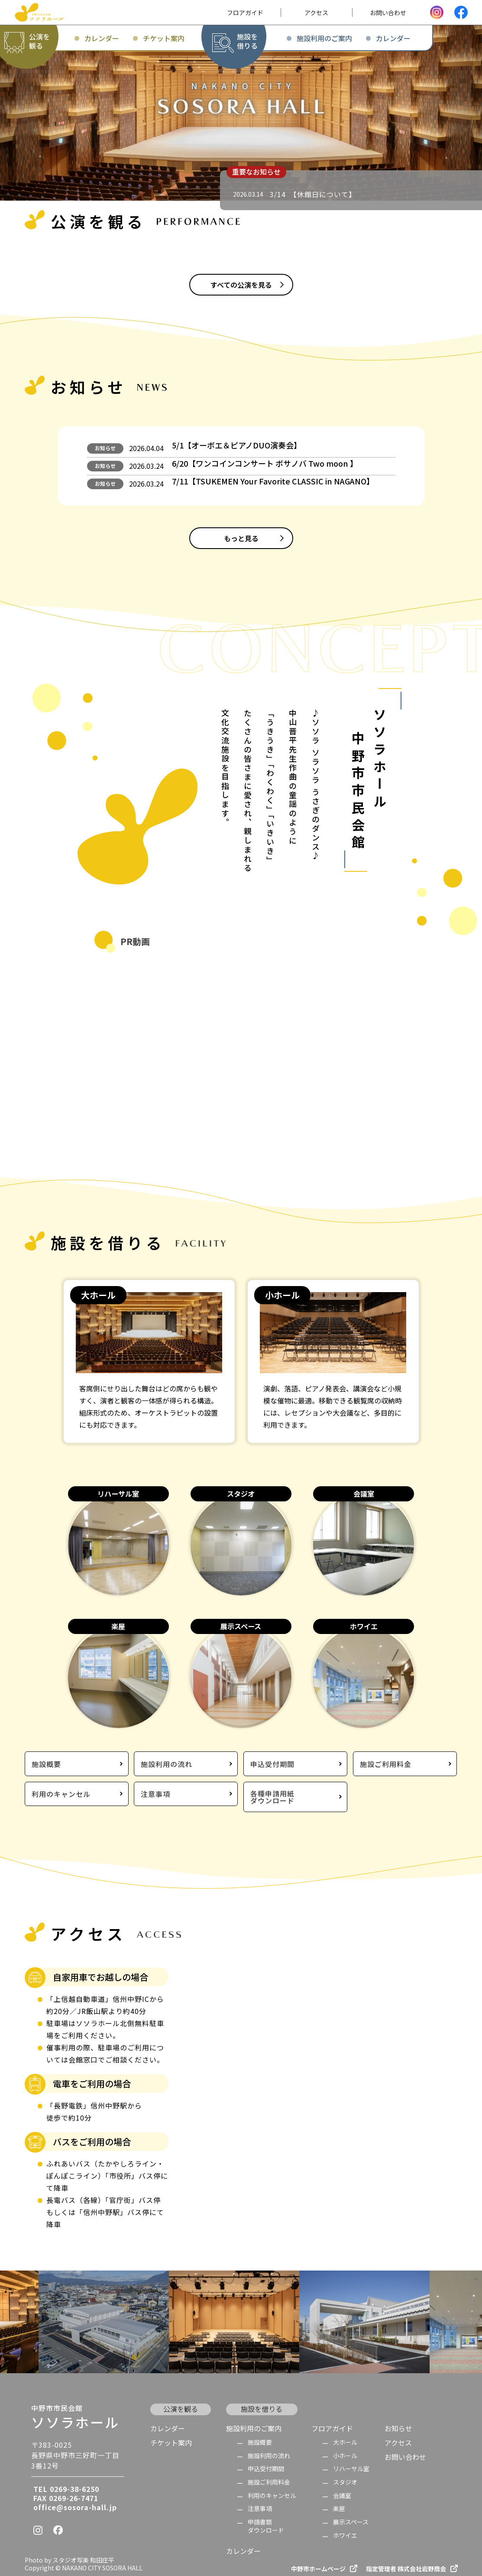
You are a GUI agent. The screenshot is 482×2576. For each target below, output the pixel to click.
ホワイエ (345, 2528)
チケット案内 (171, 2435)
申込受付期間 (272, 1762)
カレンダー (167, 2421)
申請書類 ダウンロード (266, 2519)
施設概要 (46, 1762)
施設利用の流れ (166, 1762)
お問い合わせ (405, 2450)
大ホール (345, 2435)
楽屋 (339, 2502)
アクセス (398, 2435)
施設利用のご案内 (253, 2421)
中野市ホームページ (318, 2561)
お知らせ (105, 450)
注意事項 (155, 1792)
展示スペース (351, 2515)
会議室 (342, 2488)
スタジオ (345, 2475)
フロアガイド (332, 2421)
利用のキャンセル (61, 1792)
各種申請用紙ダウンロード (272, 1792)
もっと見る (241, 553)
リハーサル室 (351, 2462)
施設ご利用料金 (385, 1762)
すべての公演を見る (241, 284)
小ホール (345, 2448)
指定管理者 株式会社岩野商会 (406, 2561)
